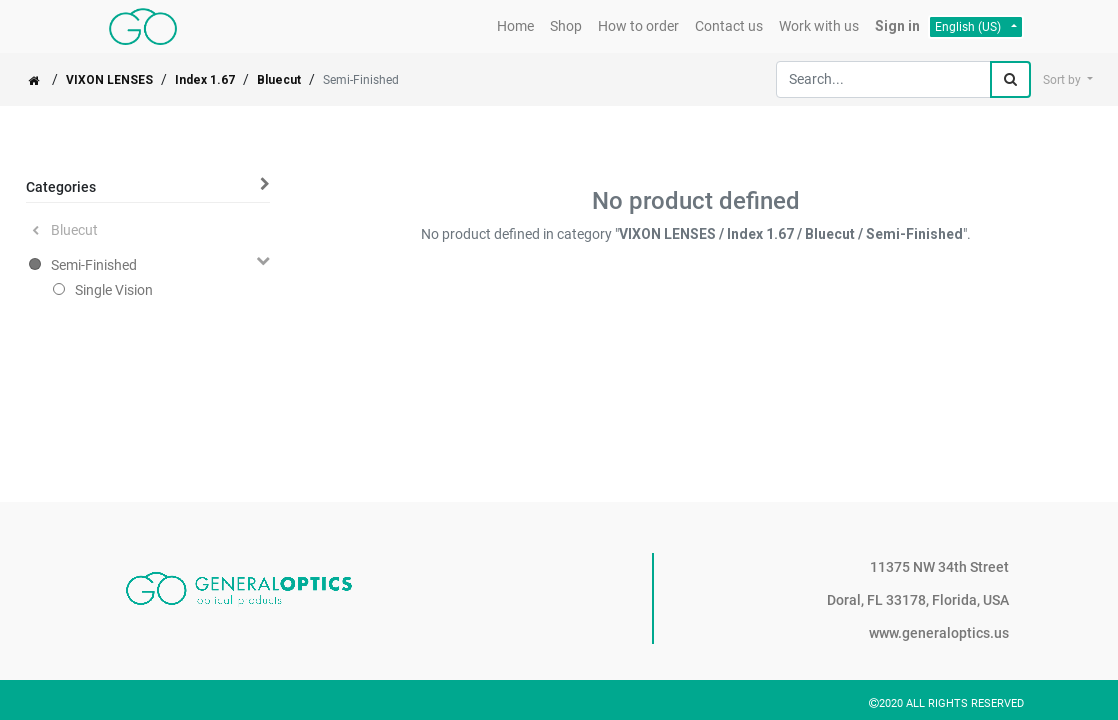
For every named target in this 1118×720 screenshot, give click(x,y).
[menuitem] (515, 26)
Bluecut (279, 80)
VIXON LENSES (109, 80)
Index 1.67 (205, 80)
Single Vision (114, 290)
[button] (1068, 80)
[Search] (1010, 79)
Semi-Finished (94, 265)
